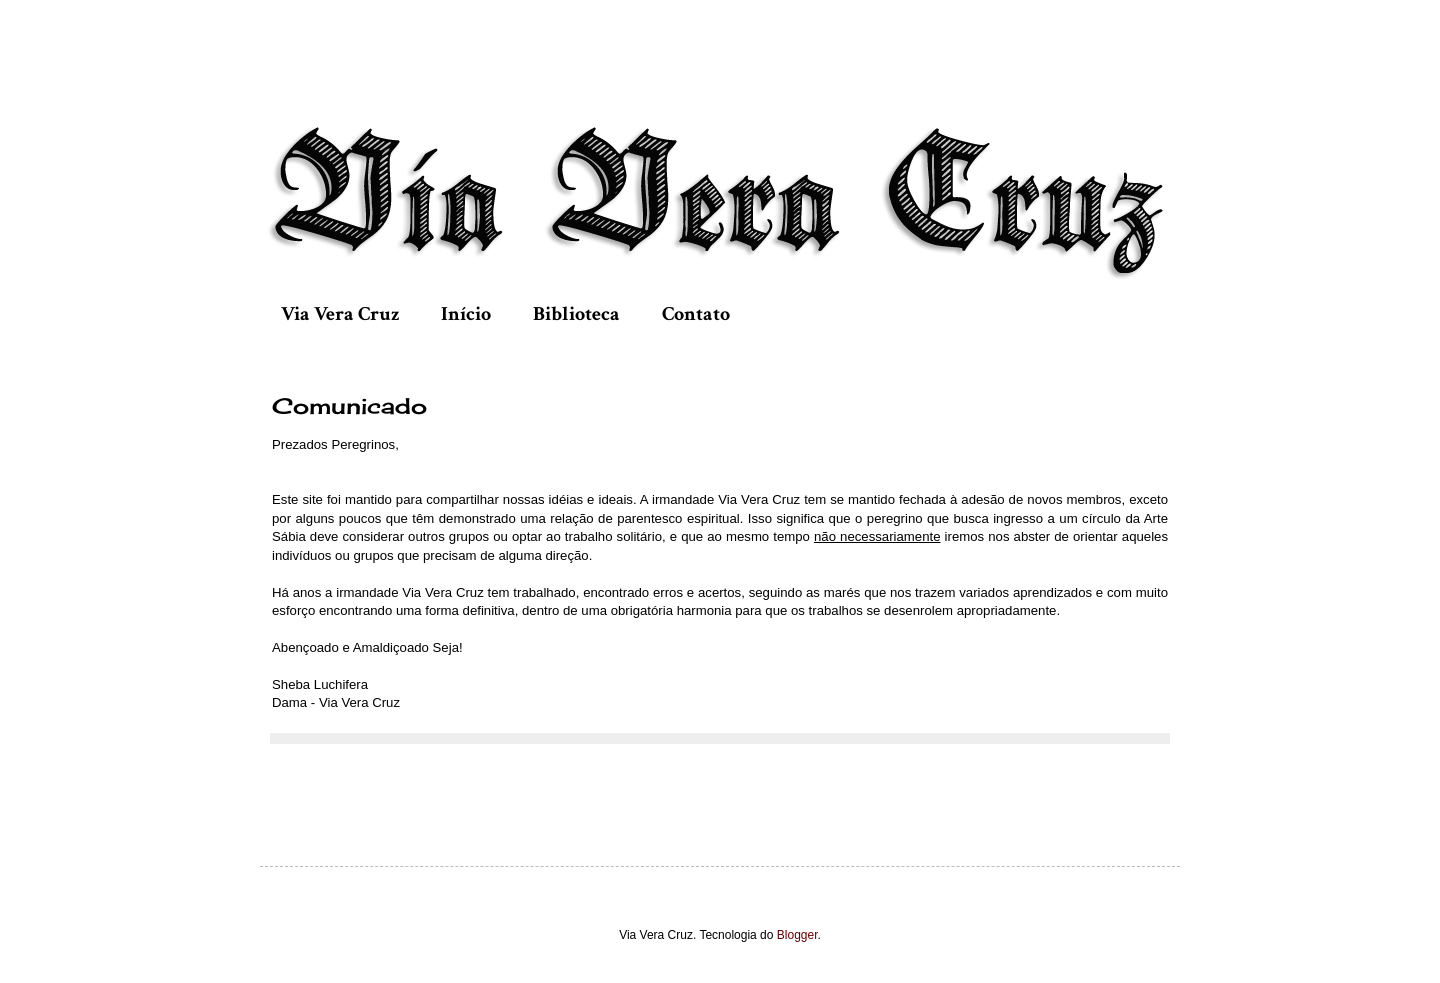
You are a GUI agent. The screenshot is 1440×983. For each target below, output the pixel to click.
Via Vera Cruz (340, 314)
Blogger (797, 935)
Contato (696, 314)
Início (466, 314)
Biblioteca (576, 314)
